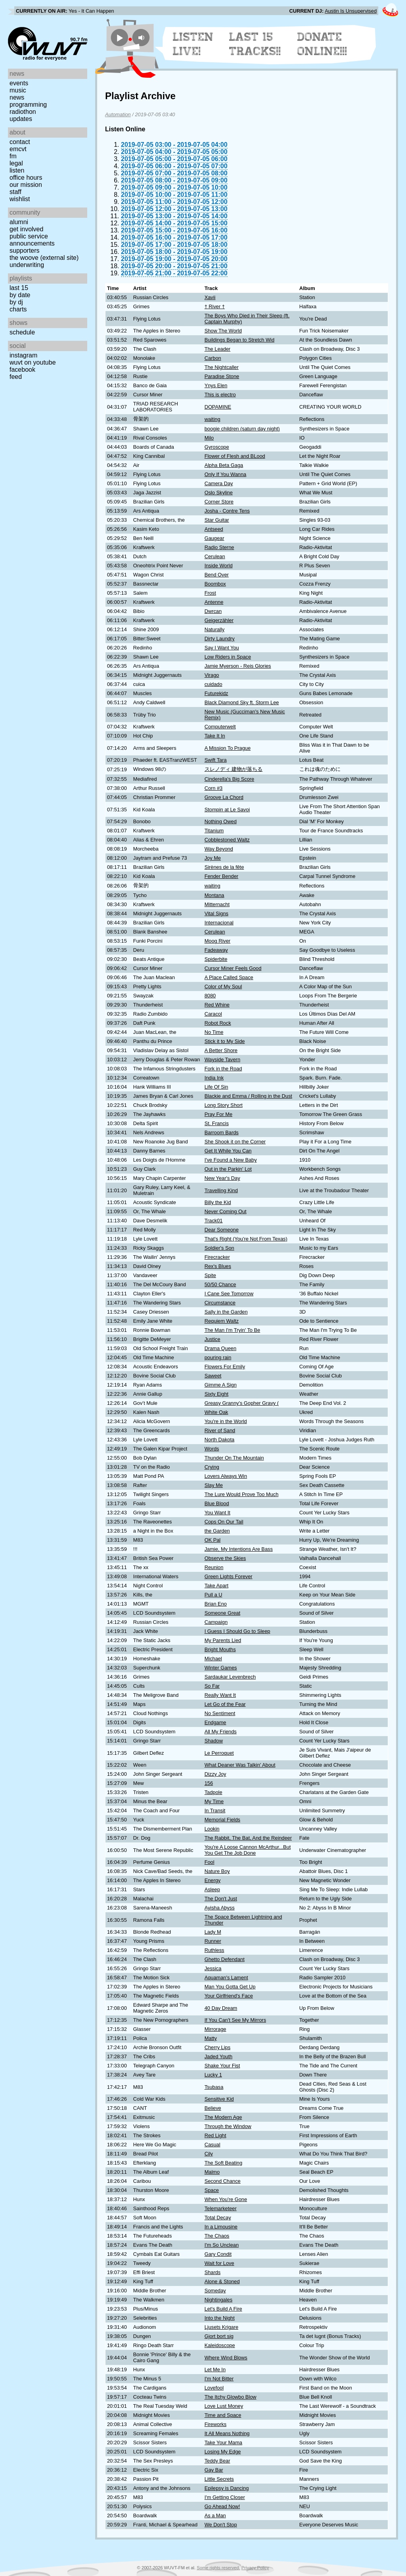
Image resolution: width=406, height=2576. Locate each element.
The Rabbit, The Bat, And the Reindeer (248, 1838)
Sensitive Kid (219, 2099)
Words (212, 1449)
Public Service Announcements (32, 240)
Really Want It (220, 1695)
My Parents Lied (223, 1640)
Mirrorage (215, 2029)
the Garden (217, 1531)
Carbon (213, 358)
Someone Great (222, 1613)
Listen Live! (193, 44)
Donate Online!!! (322, 44)
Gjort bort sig (219, 2336)
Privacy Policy (255, 2567)
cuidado (213, 684)
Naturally (215, 629)
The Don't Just (221, 1899)
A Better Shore (221, 1050)
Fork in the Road (223, 1069)
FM (13, 156)
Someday (215, 2291)
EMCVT (18, 149)
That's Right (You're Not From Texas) (246, 1239)
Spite (210, 1275)
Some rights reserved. (218, 2567)
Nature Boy (217, 1871)
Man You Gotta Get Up (230, 1987)
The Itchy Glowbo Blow (231, 2397)
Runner (213, 1941)
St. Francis (217, 1123)
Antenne (214, 602)
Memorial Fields (222, 1820)
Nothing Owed (221, 821)
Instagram (23, 355)
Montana (214, 895)
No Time (214, 1032)
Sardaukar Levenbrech (230, 1677)
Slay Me (214, 1485)
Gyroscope (217, 447)
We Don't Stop (221, 2525)
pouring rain (218, 1357)
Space (212, 2190)
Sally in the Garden (226, 1312)
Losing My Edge (223, 2452)
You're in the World (226, 1421)
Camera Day (219, 483)
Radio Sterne (219, 547)
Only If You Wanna (226, 474)
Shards (213, 2272)
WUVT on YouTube (33, 362)
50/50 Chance (220, 1284)
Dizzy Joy (215, 1774)
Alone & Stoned (222, 2281)
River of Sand (220, 1430)
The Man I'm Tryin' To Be (232, 1330)
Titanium (214, 831)
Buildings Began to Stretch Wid (239, 340)
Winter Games (221, 1668)
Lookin (212, 1829)
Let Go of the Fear (225, 1704)
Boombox (215, 584)
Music (18, 90)
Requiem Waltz (222, 1321)
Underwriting (27, 264)
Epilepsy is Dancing (227, 2488)
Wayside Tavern (222, 1059)
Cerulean (215, 556)
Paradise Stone (222, 376)
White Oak (216, 1412)
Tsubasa (214, 2087)
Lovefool (214, 2388)
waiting (212, 419)
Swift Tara (216, 760)
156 (209, 1783)
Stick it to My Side (225, 1041)
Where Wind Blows (226, 2358)
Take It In (215, 736)
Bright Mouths (220, 1649)
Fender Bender (221, 876)
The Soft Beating (223, 2163)
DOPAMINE (218, 407)
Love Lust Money (224, 2406)
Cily (209, 2154)
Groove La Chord (224, 797)
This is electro (220, 395)
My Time (214, 1801)
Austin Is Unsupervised (351, 11)
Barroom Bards (222, 1132)
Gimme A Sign (221, 1385)
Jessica (213, 1968)
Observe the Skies (225, 1558)
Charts (18, 309)
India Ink (214, 1078)
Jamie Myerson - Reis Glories (238, 666)
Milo (209, 438)
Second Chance (223, 2181)
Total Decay (218, 2218)
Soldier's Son (219, 1248)
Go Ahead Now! (222, 2506)
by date (20, 295)
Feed (16, 376)
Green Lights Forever (229, 1576)
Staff (15, 191)
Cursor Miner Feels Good (233, 968)
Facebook (22, 369)
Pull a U (213, 1595)
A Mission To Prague (228, 748)
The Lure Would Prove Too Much (242, 1494)
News (17, 97)
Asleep (212, 1889)
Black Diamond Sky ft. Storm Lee (242, 702)
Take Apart (216, 1586)
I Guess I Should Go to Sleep (237, 1631)
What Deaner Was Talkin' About (240, 1765)
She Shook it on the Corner (235, 1142)
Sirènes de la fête (224, 867)
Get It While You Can (228, 1151)
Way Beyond (219, 849)
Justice (212, 1339)
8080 (210, 996)
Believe (213, 2108)
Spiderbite (216, 959)
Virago (212, 675)
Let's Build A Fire (223, 2309)
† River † (215, 306)
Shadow (214, 1741)
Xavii (210, 297)
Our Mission (26, 184)
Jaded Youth (218, 2056)
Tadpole (213, 1792)
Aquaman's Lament (226, 1978)
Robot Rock (218, 1023)
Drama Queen (220, 1348)
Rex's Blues (218, 1266)
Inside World (219, 566)
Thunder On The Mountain (234, 1458)
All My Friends (221, 1732)
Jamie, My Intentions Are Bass (239, 1549)
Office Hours (26, 177)
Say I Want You (222, 648)
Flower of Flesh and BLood (235, 456)
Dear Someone (222, 1230)
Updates (21, 118)
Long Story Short (224, 1105)
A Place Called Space (229, 977)
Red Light (215, 2135)
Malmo (212, 2172)
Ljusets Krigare (221, 2327)
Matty (211, 2038)
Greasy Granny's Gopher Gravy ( (242, 1403)
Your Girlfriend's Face (229, 1996)
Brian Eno (216, 1604)
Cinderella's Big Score (230, 779)
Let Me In (215, 2369)
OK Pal (213, 1540)
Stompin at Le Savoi (227, 810)
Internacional (219, 923)
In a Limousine (221, 2227)
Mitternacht (217, 904)
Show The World (223, 331)
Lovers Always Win (226, 1476)
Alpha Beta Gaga (224, 465)
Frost (210, 593)
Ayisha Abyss (220, 1908)
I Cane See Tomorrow (229, 1294)
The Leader (217, 349)
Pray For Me (218, 1114)
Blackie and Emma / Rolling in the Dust (248, 1096)
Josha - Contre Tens (227, 511)
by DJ (16, 302)
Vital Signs (216, 913)
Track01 (214, 1221)
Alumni (19, 222)
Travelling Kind (221, 1190)
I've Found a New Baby (231, 1160)
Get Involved (26, 229)
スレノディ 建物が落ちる (234, 769)
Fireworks (215, 2424)
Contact (20, 141)
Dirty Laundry (220, 639)
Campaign (216, 1622)
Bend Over (217, 575)
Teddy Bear (217, 2461)
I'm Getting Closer (225, 2497)
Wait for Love (219, 2263)
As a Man (215, 2515)
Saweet (213, 1376)
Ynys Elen (216, 385)
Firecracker (217, 1257)
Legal (16, 163)
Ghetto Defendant (225, 1959)
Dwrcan (213, 611)
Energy (213, 1880)
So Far (212, 1686)
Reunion (214, 1567)
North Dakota (219, 1440)
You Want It (217, 1513)
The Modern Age (223, 2117)
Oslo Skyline (219, 493)
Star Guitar (217, 520)
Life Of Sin (216, 1087)
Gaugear (214, 538)
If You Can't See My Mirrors (235, 2020)
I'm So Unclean (222, 2245)
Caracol (213, 1014)
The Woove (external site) (44, 257)
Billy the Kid (218, 1202)
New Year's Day (222, 1178)
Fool (209, 1862)
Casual (212, 2145)
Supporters (25, 250)
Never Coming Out (226, 1211)
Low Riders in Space (228, 657)
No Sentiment (220, 1713)
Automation (118, 114)
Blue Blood (217, 1503)
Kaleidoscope (220, 2345)
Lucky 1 (213, 2075)
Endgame (215, 1722)
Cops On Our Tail (224, 1522)
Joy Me (213, 858)
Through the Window (228, 2126)
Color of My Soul (223, 986)
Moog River (217, 941)
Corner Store (219, 502)
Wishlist (20, 199)
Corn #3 (214, 788)
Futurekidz (216, 693)
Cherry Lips (217, 2047)
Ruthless (214, 1950)
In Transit (215, 1810)
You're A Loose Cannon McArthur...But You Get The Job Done (248, 1850)
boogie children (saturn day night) (242, 429)
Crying (212, 1467)
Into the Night (220, 2318)
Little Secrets (219, 2479)
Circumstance (220, 1303)
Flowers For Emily (225, 1367)
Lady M (213, 1932)
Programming (28, 104)
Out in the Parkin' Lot (228, 1169)
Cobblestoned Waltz (227, 840)
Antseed (214, 529)
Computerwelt (220, 727)
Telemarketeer (221, 2208)
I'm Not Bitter (219, 2379)
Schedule (22, 332)
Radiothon (23, 111)
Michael (213, 1659)
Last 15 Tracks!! (255, 44)
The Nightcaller (222, 367)
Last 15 (19, 287)
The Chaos (217, 2236)
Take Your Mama (223, 2442)
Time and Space (223, 2415)
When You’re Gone (226, 2199)
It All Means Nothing (227, 2433)
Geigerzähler (219, 620)
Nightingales (218, 2300)
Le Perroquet (219, 1753)
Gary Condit (218, 2254)
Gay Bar (214, 2470)
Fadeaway (216, 950)
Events (19, 83)
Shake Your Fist (222, 2066)
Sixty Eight (216, 1394)
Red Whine (217, 1005)
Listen (17, 170)
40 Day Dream (221, 2008)
